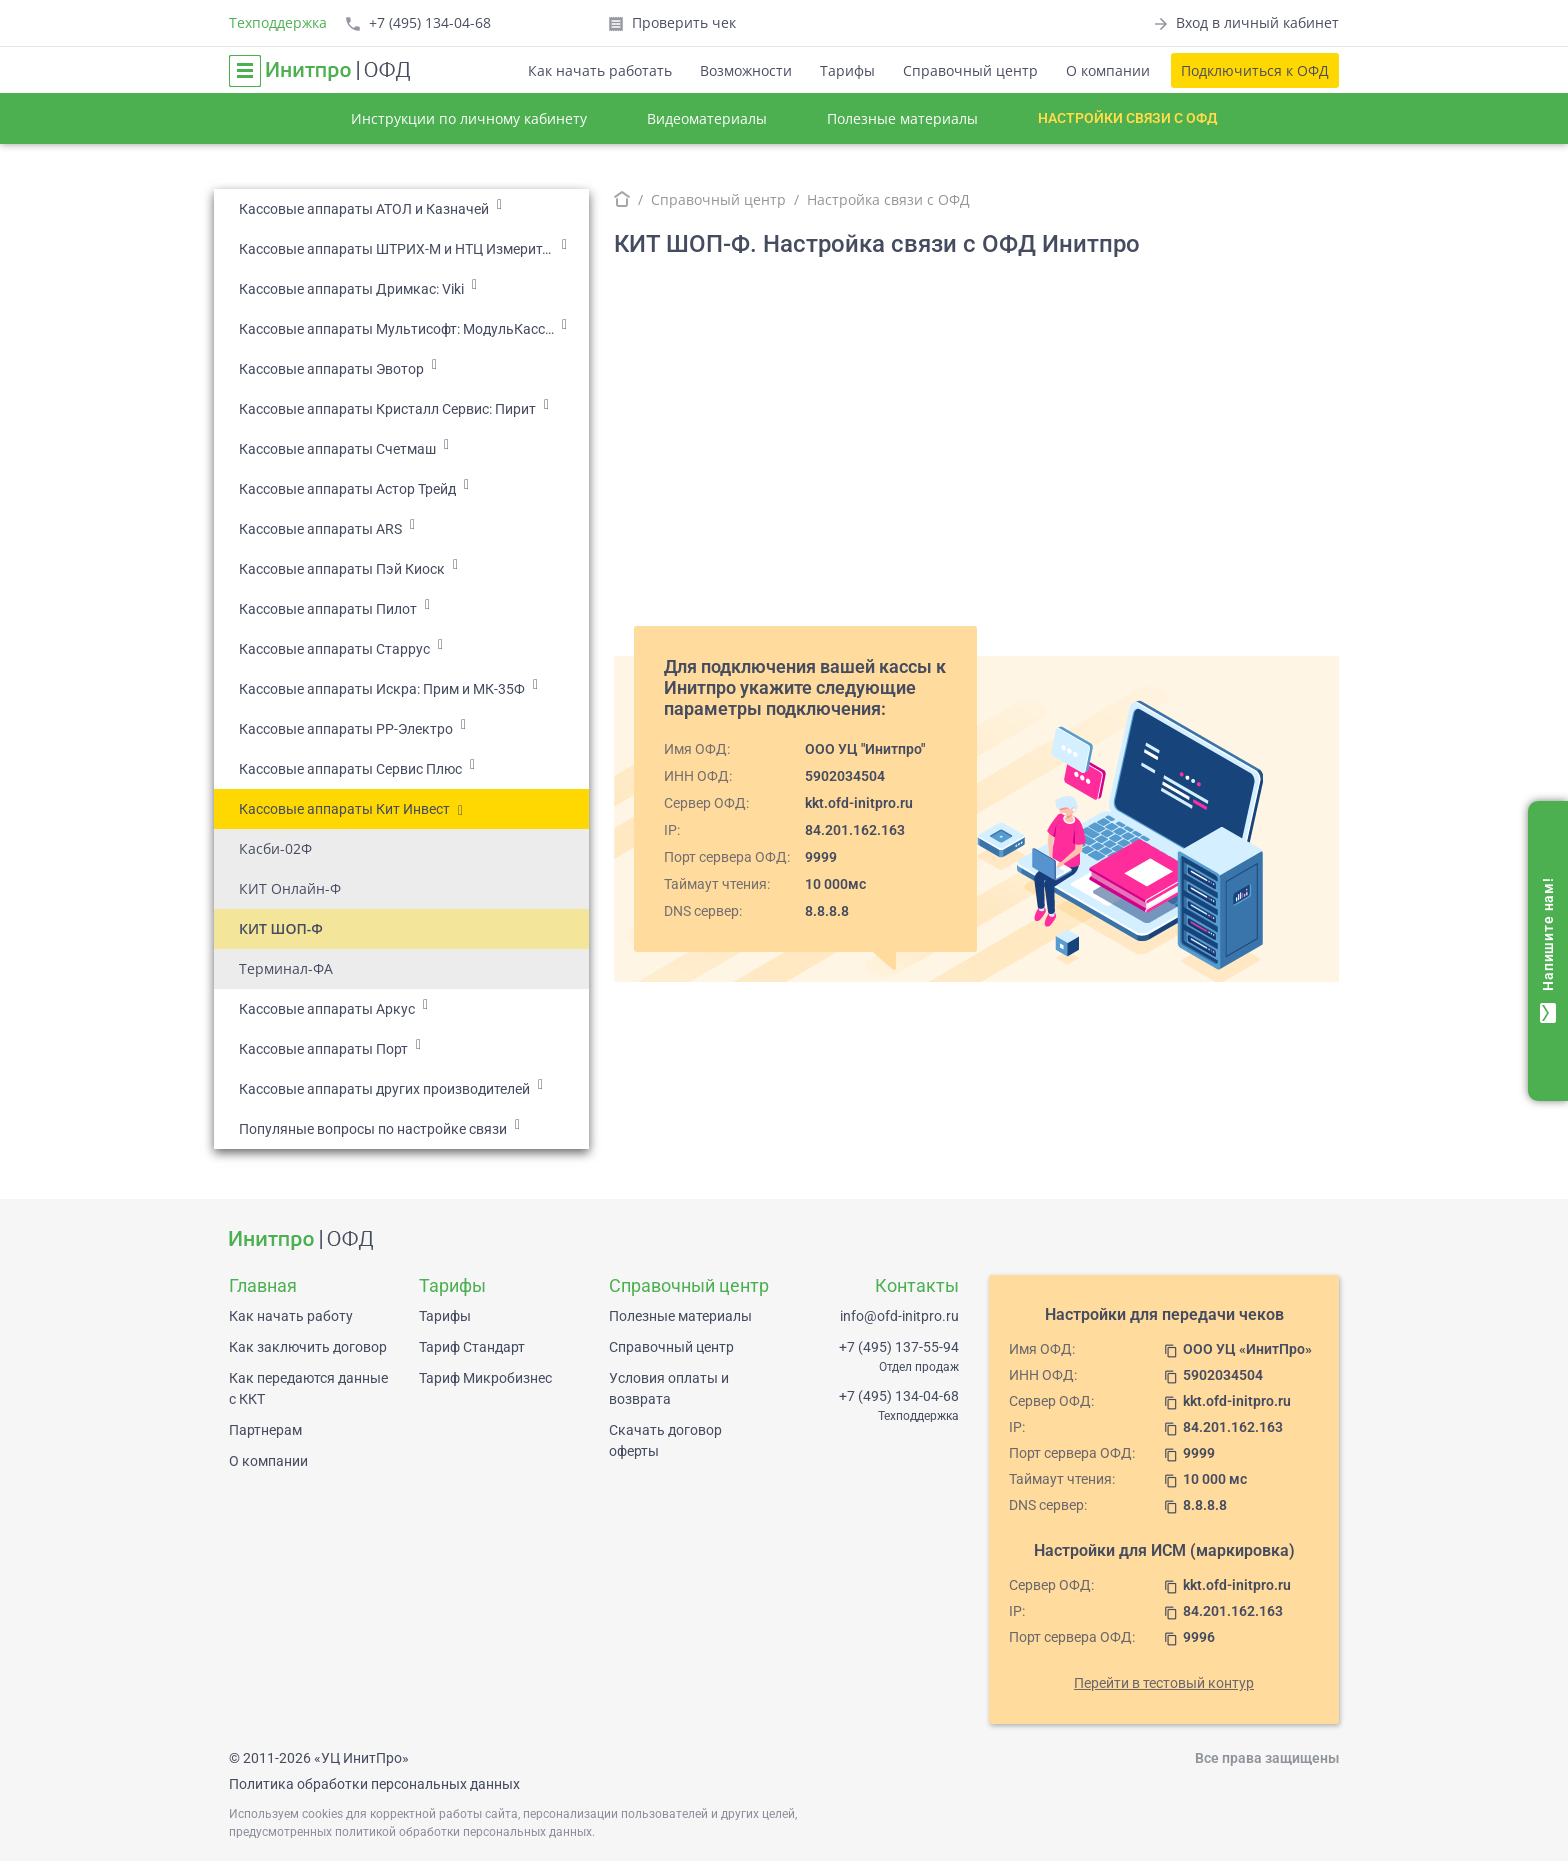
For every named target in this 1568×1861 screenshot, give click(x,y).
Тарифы (847, 70)
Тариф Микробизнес (485, 1378)
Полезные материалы (902, 118)
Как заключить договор (308, 1347)
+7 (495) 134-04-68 (899, 1396)
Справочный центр (970, 70)
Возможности (746, 70)
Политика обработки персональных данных (374, 1784)
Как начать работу (291, 1316)
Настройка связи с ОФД (888, 199)
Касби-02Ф (275, 848)
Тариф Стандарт (472, 1347)
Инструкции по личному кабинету (469, 118)
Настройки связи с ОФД (1127, 118)
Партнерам (265, 1430)
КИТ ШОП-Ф (281, 928)
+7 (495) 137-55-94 (899, 1347)
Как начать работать (600, 70)
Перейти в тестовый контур (1164, 1683)
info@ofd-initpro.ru (899, 1316)
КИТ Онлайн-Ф (290, 888)
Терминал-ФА (286, 968)
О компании (1108, 70)
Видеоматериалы (707, 118)
